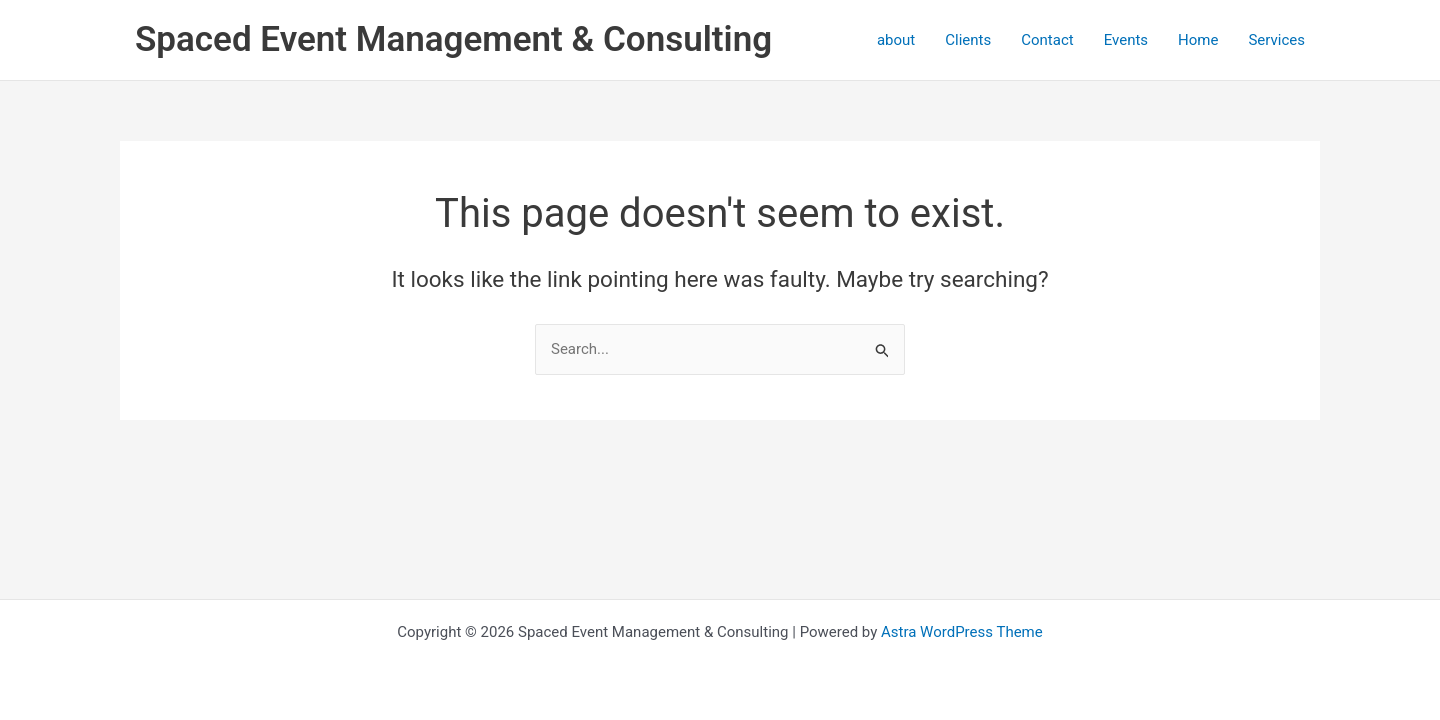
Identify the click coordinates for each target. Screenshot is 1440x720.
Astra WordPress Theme (962, 632)
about (896, 40)
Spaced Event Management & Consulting (453, 39)
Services (1276, 40)
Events (1126, 40)
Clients (968, 40)
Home (1198, 40)
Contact (1047, 40)
